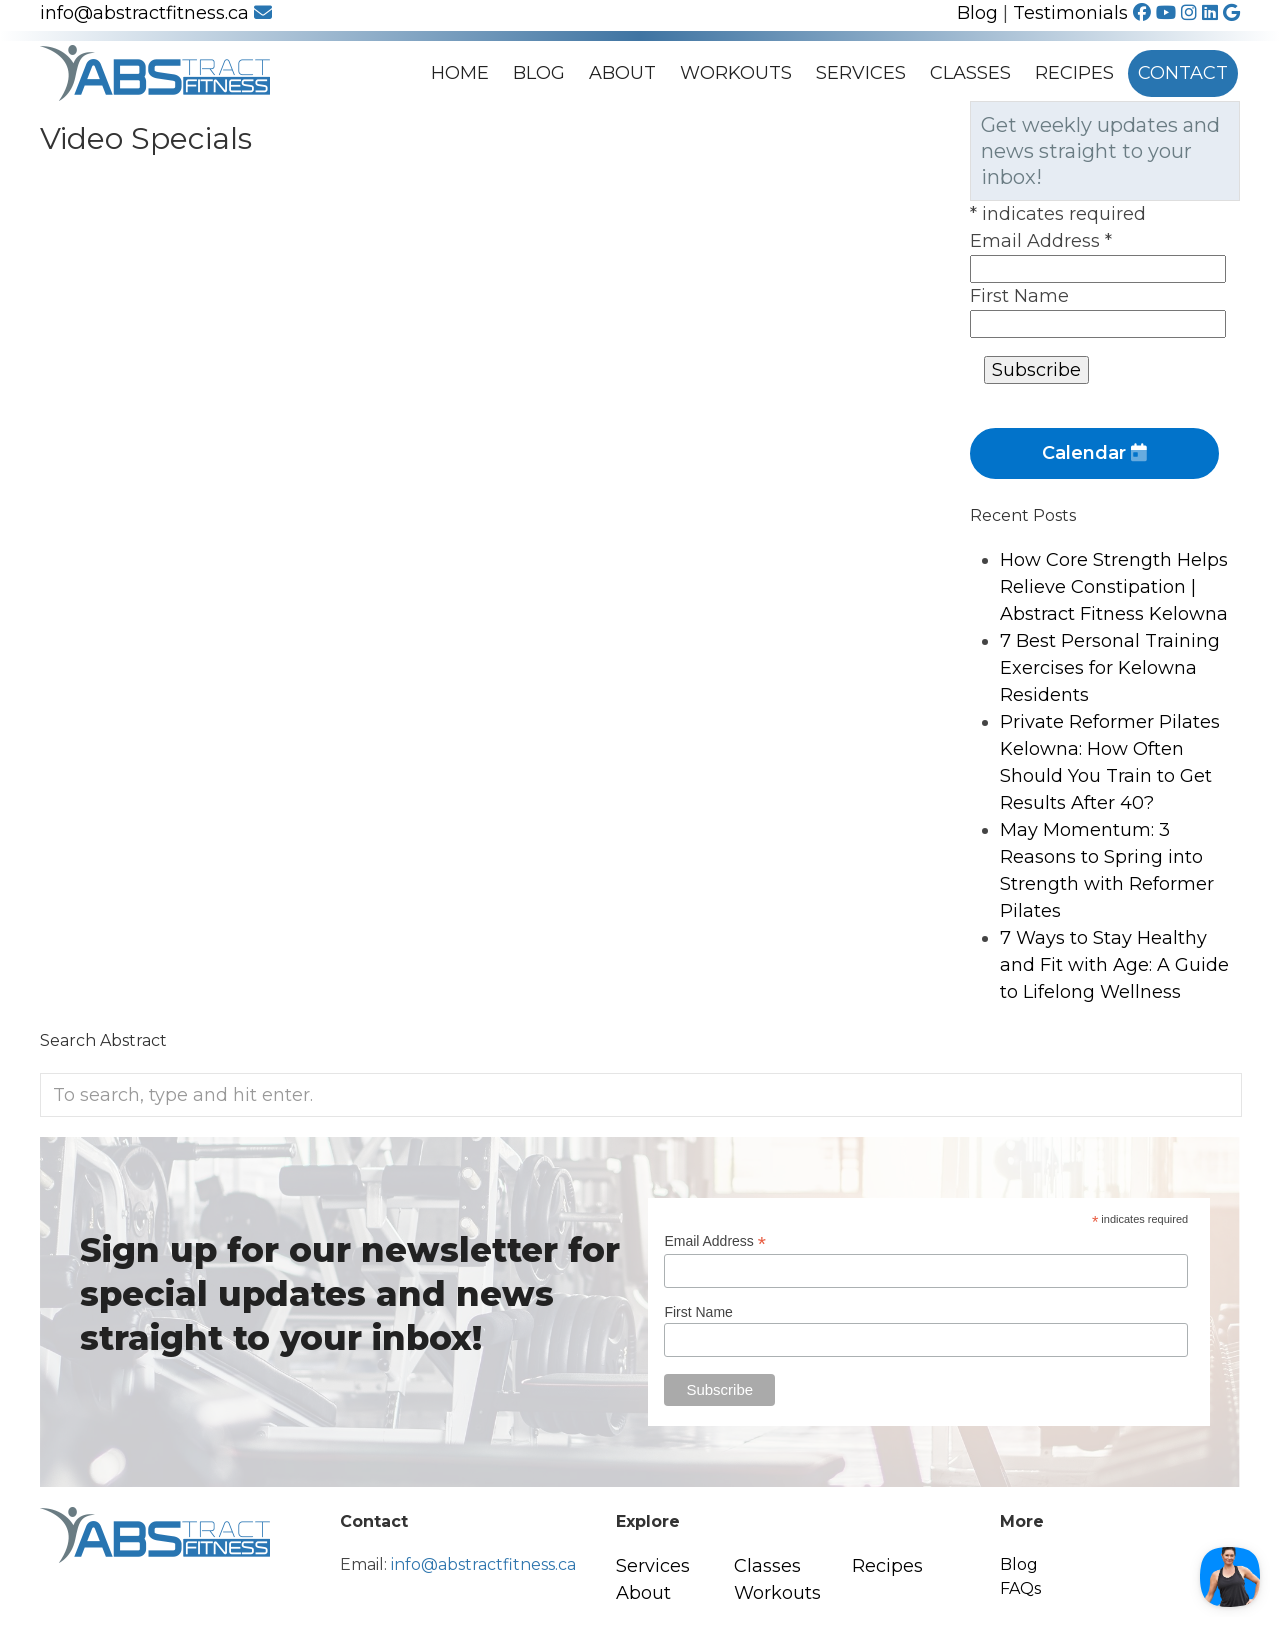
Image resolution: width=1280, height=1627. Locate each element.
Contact (1183, 73)
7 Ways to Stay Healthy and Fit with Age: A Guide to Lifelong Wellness (1114, 965)
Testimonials (1070, 13)
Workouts (736, 73)
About (622, 73)
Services (861, 73)
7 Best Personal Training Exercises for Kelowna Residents (1110, 668)
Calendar (1094, 453)
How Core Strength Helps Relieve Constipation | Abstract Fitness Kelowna (1114, 587)
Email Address (1041, 241)
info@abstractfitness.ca (156, 13)
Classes (970, 73)
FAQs (1020, 1588)
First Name (1019, 296)
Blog (977, 13)
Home (460, 73)
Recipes (1074, 73)
